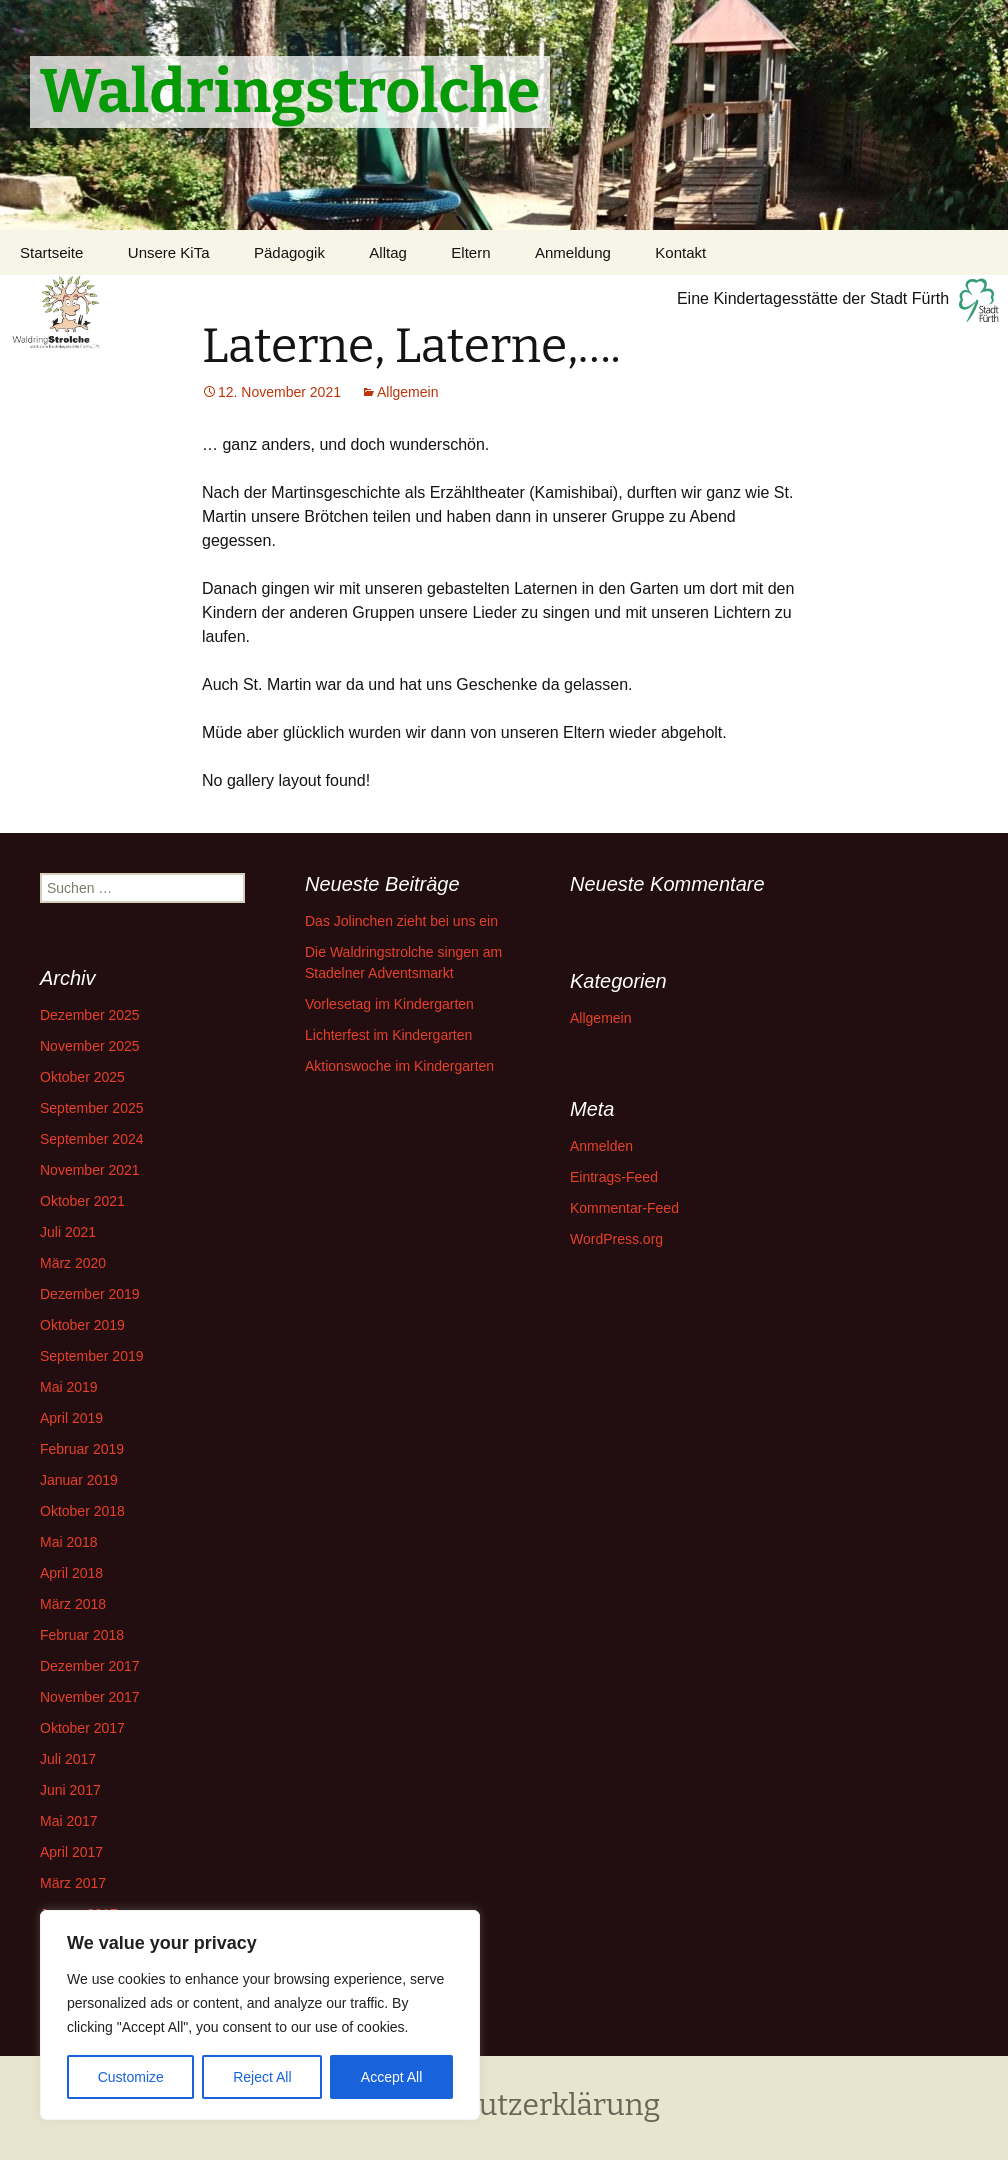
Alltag (388, 252)
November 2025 (90, 1046)
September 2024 (92, 1139)
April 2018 (71, 1573)
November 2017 (90, 1697)
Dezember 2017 (90, 1666)
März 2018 (73, 1604)
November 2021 (90, 1170)
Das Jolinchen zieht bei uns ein (401, 921)
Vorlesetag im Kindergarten (389, 1004)
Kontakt (680, 252)
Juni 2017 (70, 1790)
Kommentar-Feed (624, 1208)
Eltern (470, 252)
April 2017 (71, 1852)
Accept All (391, 2077)
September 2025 (92, 1108)
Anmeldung (573, 252)
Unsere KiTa (169, 252)
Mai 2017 (69, 1821)
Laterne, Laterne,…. (411, 346)
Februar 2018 (82, 1635)
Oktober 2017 (82, 1728)
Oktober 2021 (82, 1201)
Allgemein (407, 392)
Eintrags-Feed (614, 1177)
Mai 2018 (69, 1542)
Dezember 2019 (90, 1294)
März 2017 (73, 1883)
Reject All (262, 2077)
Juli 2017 (68, 1759)
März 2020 (73, 1263)
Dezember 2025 (90, 1015)
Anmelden (601, 1146)
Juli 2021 (68, 1232)
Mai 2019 (69, 1387)
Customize (131, 2077)
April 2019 (71, 1418)
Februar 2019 (82, 1449)
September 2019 (92, 1356)
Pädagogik (289, 252)
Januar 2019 (79, 1480)
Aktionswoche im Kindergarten (399, 1066)
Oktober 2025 (82, 1077)
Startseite (51, 252)
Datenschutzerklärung (504, 2105)
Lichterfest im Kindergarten (388, 1035)
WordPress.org (616, 1239)
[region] (260, 2015)
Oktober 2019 (82, 1325)
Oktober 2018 (82, 1511)
